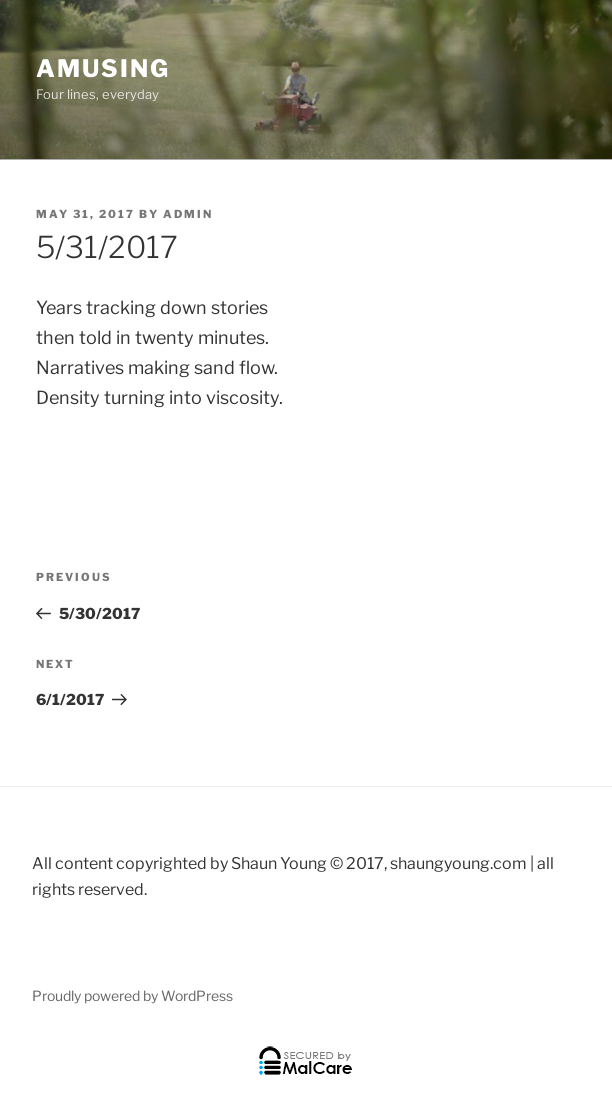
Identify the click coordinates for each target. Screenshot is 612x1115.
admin (188, 214)
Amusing (102, 68)
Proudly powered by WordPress (132, 995)
